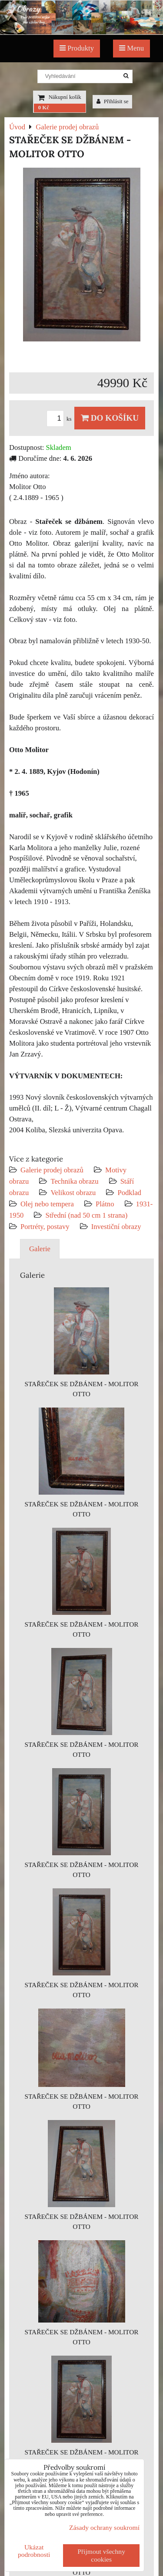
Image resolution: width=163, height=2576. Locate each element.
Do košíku (110, 417)
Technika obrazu (74, 1181)
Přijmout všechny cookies (101, 2555)
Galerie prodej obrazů (51, 1170)
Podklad (129, 1192)
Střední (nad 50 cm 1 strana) (86, 1215)
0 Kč (43, 108)
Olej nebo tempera (47, 1204)
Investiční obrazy (116, 1226)
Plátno (105, 1204)
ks (60, 419)
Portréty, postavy (45, 1226)
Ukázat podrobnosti (34, 2550)
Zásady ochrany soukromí (104, 2527)
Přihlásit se (112, 101)
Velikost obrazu (73, 1192)
